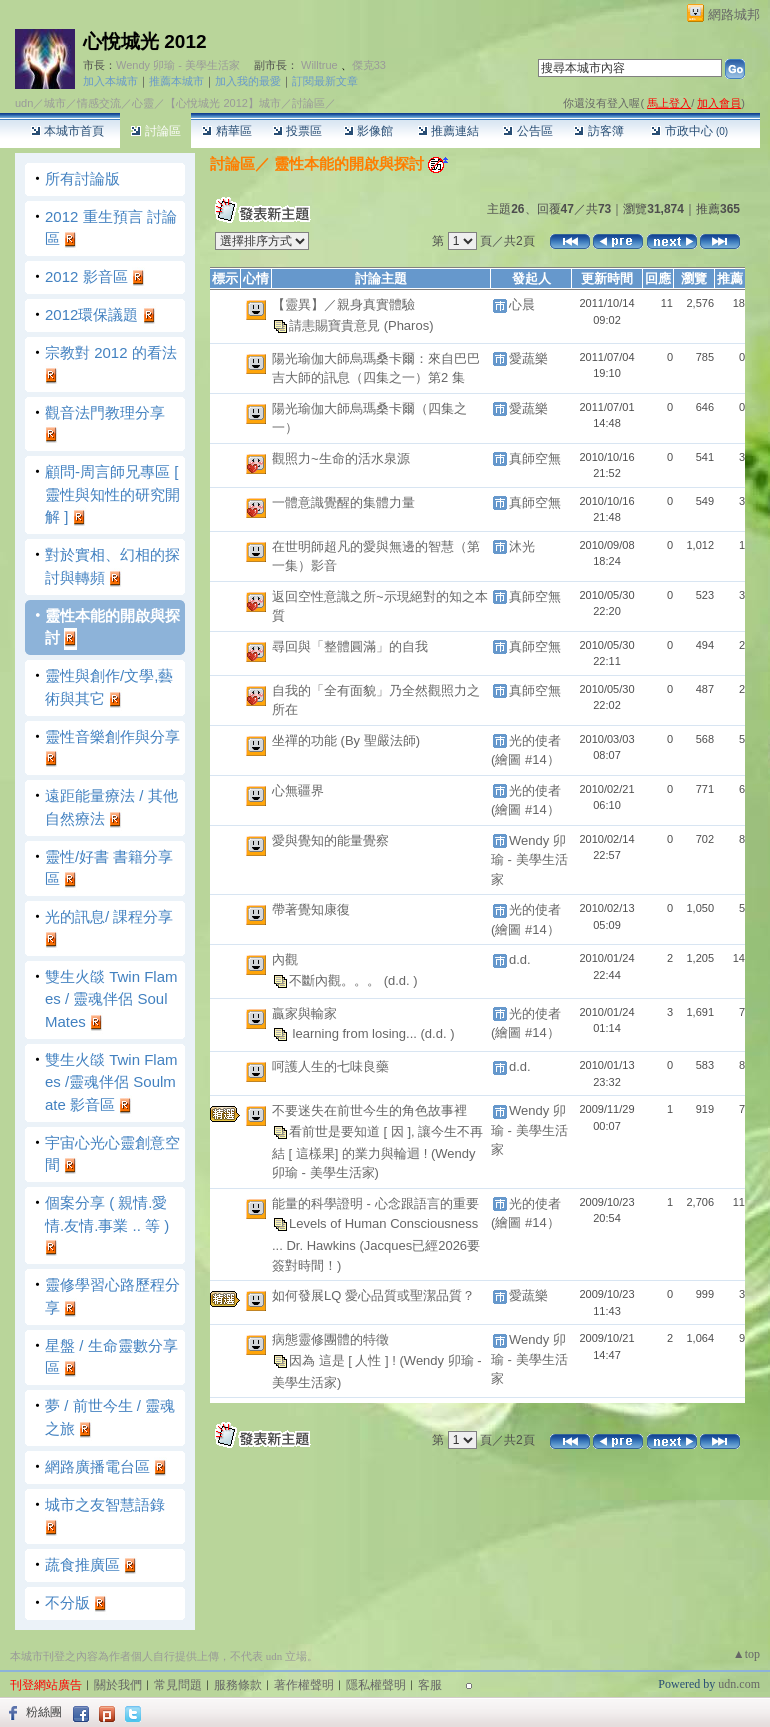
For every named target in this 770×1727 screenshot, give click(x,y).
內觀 (285, 959)
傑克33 (369, 65)
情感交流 (99, 103)
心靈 (143, 103)
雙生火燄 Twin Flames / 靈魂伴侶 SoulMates (111, 999)
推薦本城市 (176, 81)
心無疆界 (298, 790)
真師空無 (535, 458)
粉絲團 (44, 1712)
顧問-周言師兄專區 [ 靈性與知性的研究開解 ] (112, 494)
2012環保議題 (91, 314)
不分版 (67, 1602)
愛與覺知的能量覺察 (330, 840)
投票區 (297, 131)
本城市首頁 (67, 131)
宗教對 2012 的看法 (111, 352)
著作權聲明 (304, 1685)
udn (24, 103)
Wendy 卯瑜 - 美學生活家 (178, 65)
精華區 (226, 131)
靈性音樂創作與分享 (112, 736)
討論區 (155, 131)
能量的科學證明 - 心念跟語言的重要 (375, 1203)
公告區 (527, 131)
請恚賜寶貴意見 (336, 324)
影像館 (368, 131)
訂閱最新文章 (325, 81)
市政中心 (689, 131)
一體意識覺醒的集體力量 (343, 502)
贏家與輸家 (304, 1013)
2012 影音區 (86, 276)
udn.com (739, 1684)
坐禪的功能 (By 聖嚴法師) (346, 740)
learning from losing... (355, 1033)
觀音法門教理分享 (105, 412)
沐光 (522, 546)
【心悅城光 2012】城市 (223, 103)
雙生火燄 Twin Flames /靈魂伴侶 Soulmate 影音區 (111, 1082)
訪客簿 (598, 131)
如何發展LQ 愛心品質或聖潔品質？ (373, 1295)
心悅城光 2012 (145, 41)
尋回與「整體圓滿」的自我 (350, 646)
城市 (55, 103)
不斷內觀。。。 (336, 980)
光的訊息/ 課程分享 (109, 916)
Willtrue (319, 65)
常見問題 (178, 1685)
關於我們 (118, 1685)
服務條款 (238, 1685)
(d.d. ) (401, 980)
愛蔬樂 (528, 358)
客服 (430, 1685)
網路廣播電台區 (97, 1466)
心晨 (522, 304)
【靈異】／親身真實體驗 (343, 304)
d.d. (520, 959)
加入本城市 (110, 81)
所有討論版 (82, 178)
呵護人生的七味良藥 (330, 1066)
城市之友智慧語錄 (105, 1504)
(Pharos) (409, 324)
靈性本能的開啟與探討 (347, 163)
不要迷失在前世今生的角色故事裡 (369, 1110)
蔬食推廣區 (82, 1564)
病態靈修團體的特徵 (330, 1339)
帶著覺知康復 (311, 909)
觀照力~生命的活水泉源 (341, 458)
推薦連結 (448, 131)
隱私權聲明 (376, 1685)
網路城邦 (734, 14)
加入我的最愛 (248, 81)
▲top (746, 1654)
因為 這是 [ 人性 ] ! (344, 1360)
